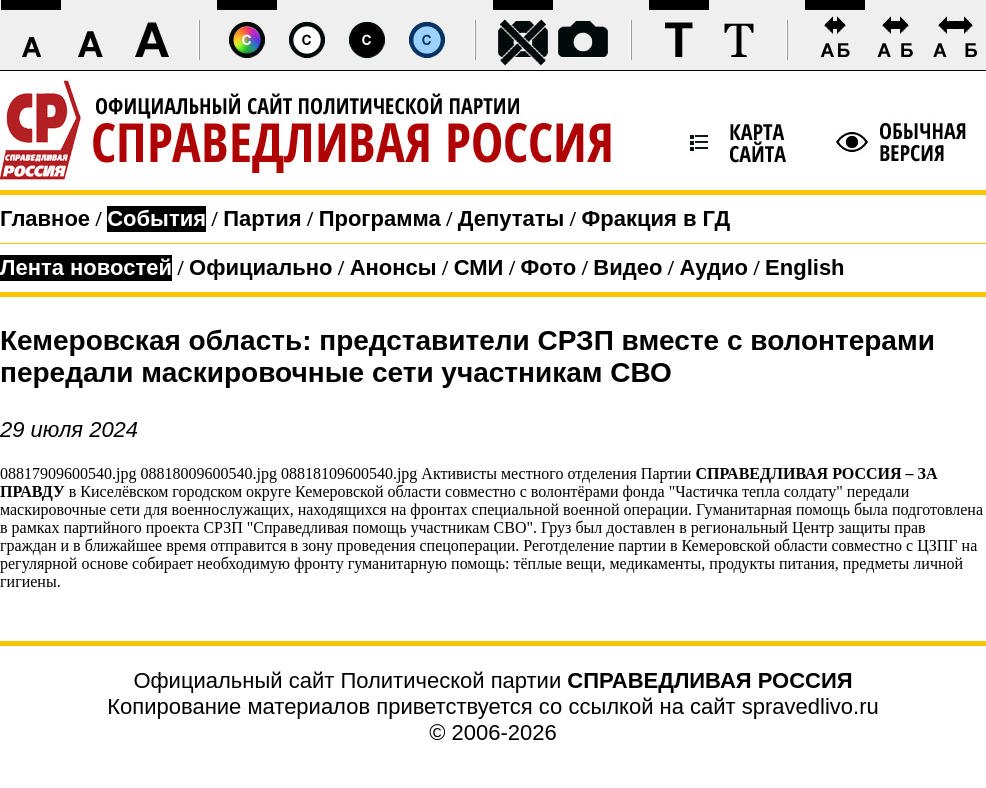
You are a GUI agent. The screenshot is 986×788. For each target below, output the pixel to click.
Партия (262, 218)
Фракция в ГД (655, 218)
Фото (549, 267)
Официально (260, 267)
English (804, 267)
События (156, 218)
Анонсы (393, 267)
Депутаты (511, 218)
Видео (627, 267)
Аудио (713, 267)
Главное (45, 218)
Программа (380, 218)
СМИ (479, 267)
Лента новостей (86, 267)
